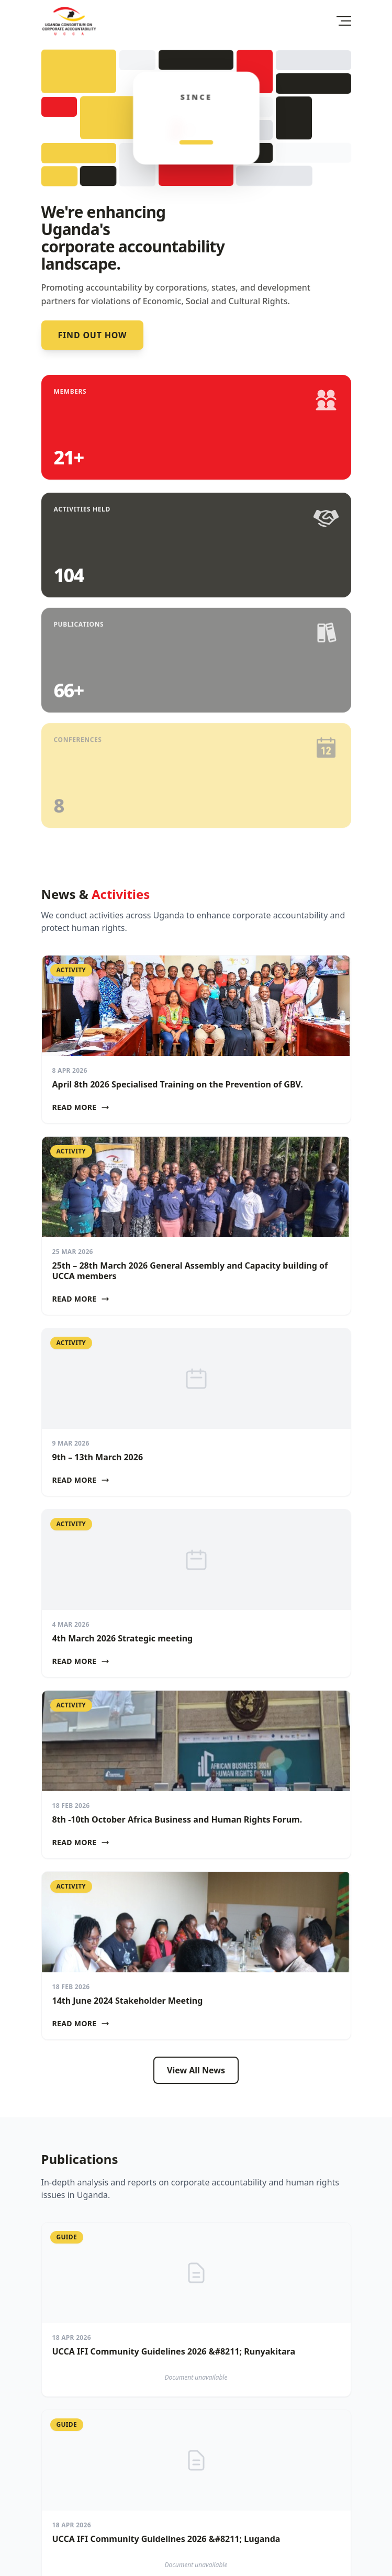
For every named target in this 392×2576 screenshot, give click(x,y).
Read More (80, 1107)
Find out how (92, 335)
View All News (196, 2070)
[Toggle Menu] (343, 21)
